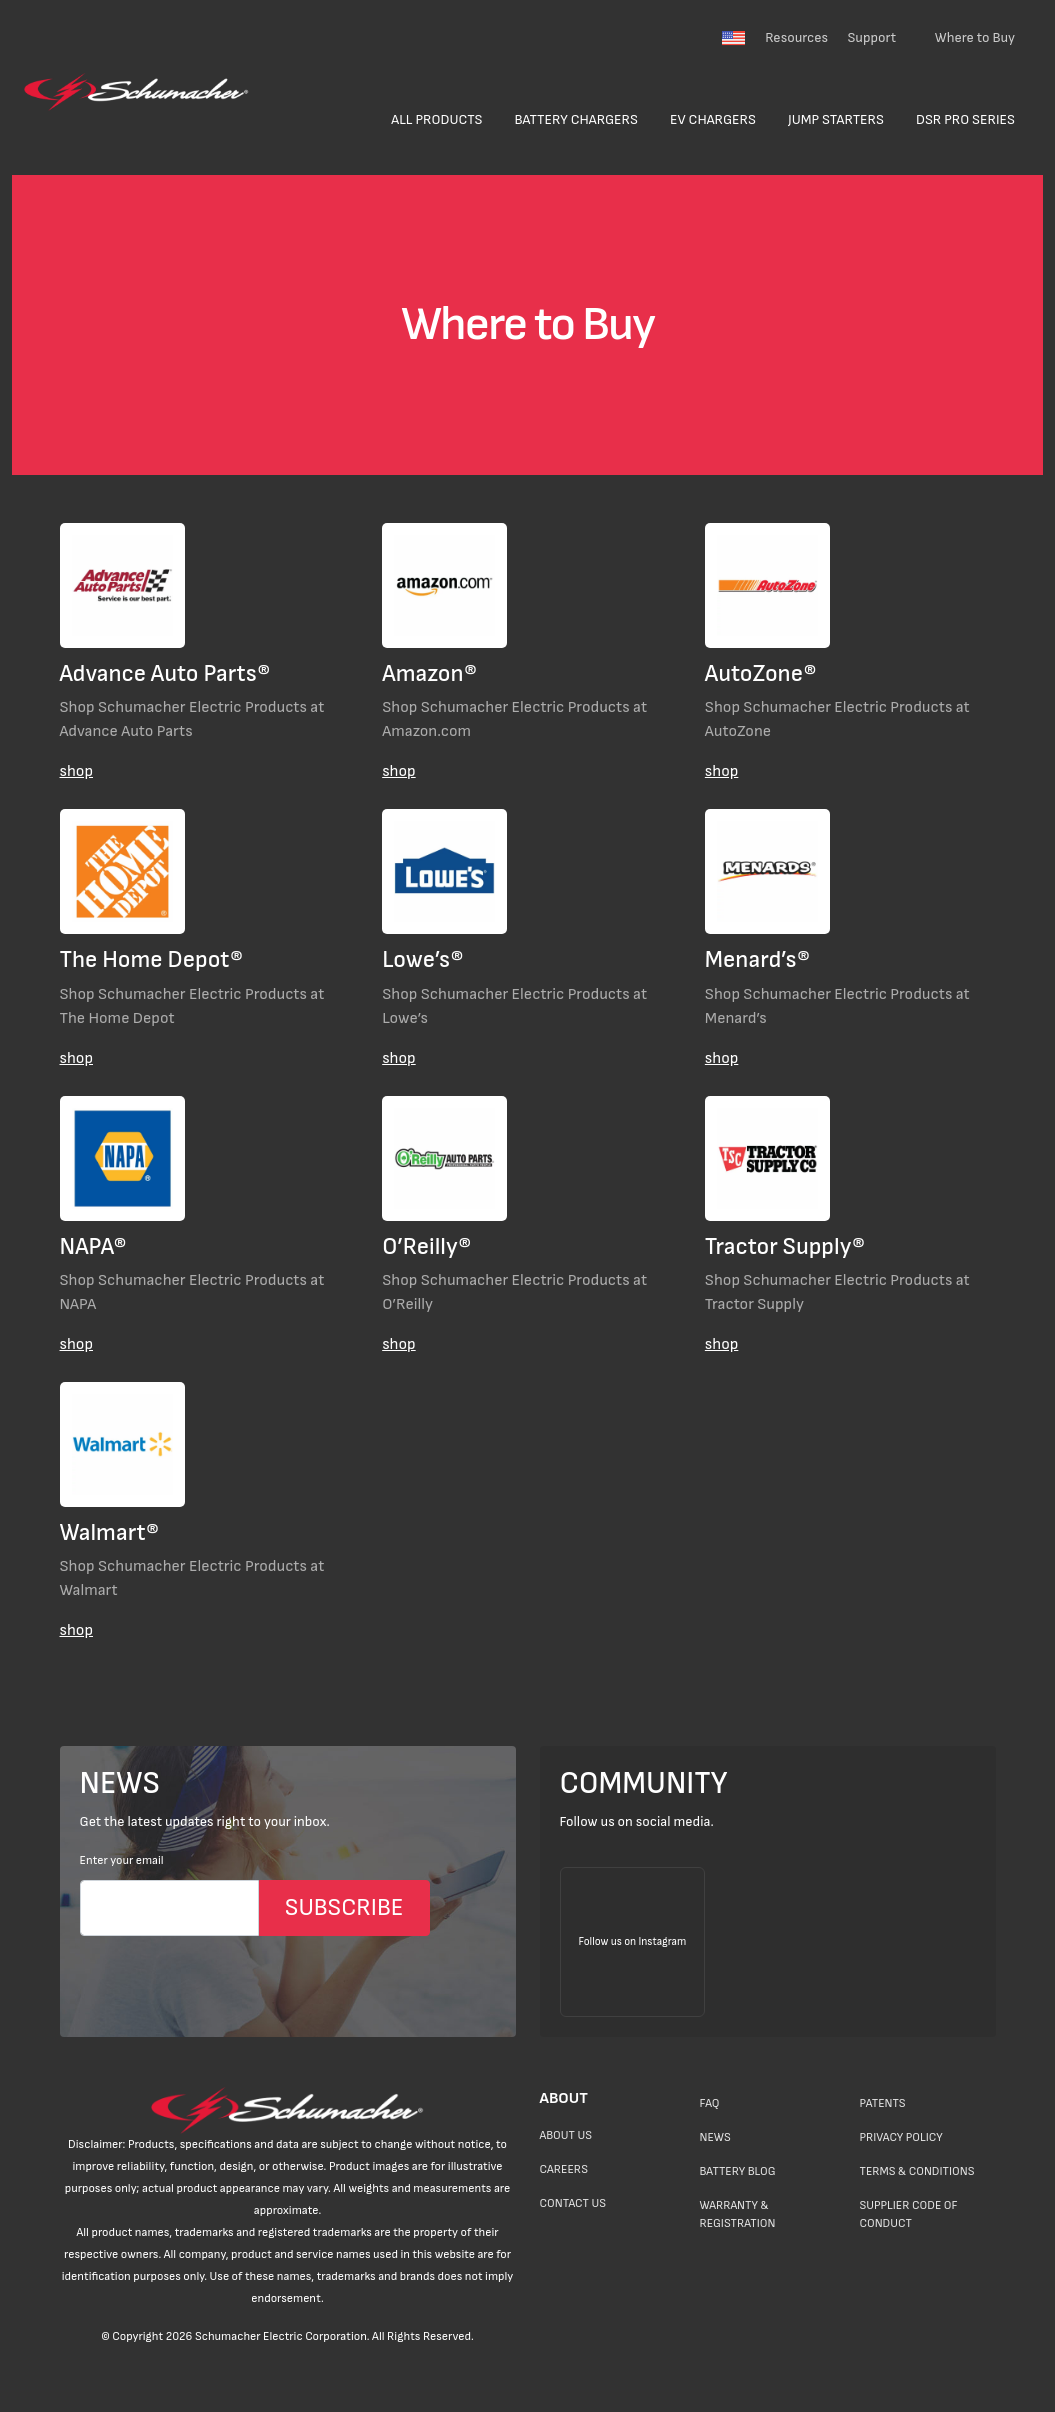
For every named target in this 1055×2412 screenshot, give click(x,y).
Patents (882, 2103)
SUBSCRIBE (344, 1907)
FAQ (709, 2103)
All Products (436, 119)
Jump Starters (836, 119)
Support (871, 37)
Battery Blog (737, 2171)
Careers (564, 2169)
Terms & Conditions (916, 2171)
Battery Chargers (576, 119)
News (714, 2137)
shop (77, 771)
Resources (796, 37)
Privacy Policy (900, 2137)
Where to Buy (975, 37)
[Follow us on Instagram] (633, 1942)
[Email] (169, 1908)
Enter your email (122, 1860)
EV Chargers (713, 119)
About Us (566, 2135)
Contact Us (573, 2203)
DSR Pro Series (965, 119)
